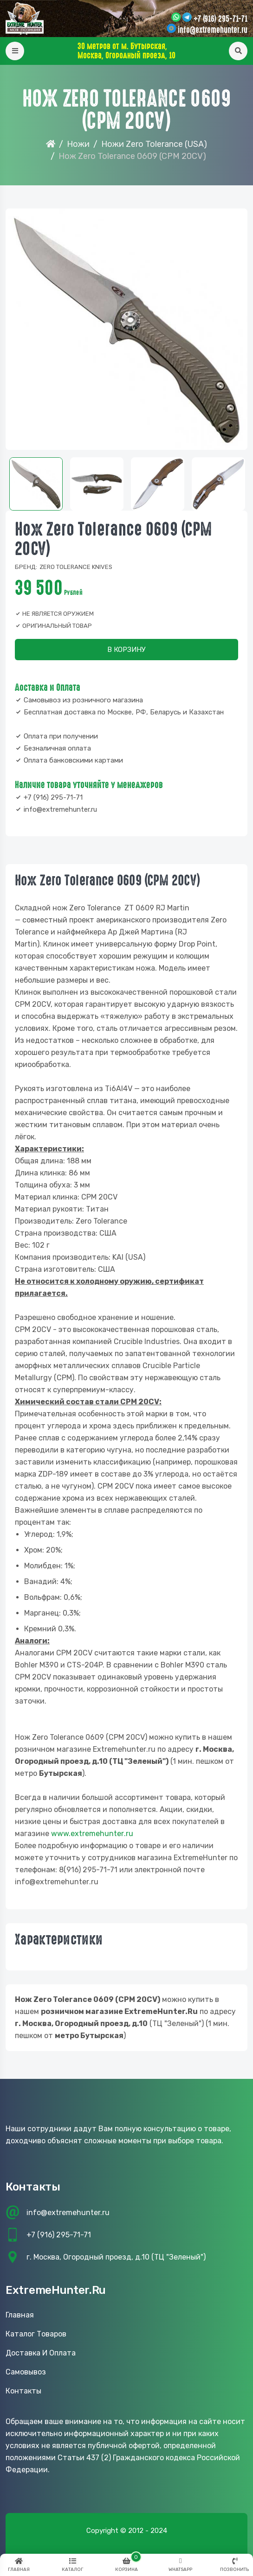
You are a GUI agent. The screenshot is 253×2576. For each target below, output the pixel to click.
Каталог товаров (36, 2334)
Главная (20, 2315)
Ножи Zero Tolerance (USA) (154, 144)
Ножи (78, 144)
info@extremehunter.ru (212, 30)
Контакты (23, 2391)
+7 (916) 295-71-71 (220, 19)
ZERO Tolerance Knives (75, 566)
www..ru (92, 1833)
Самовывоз (26, 2372)
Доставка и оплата (41, 2353)
